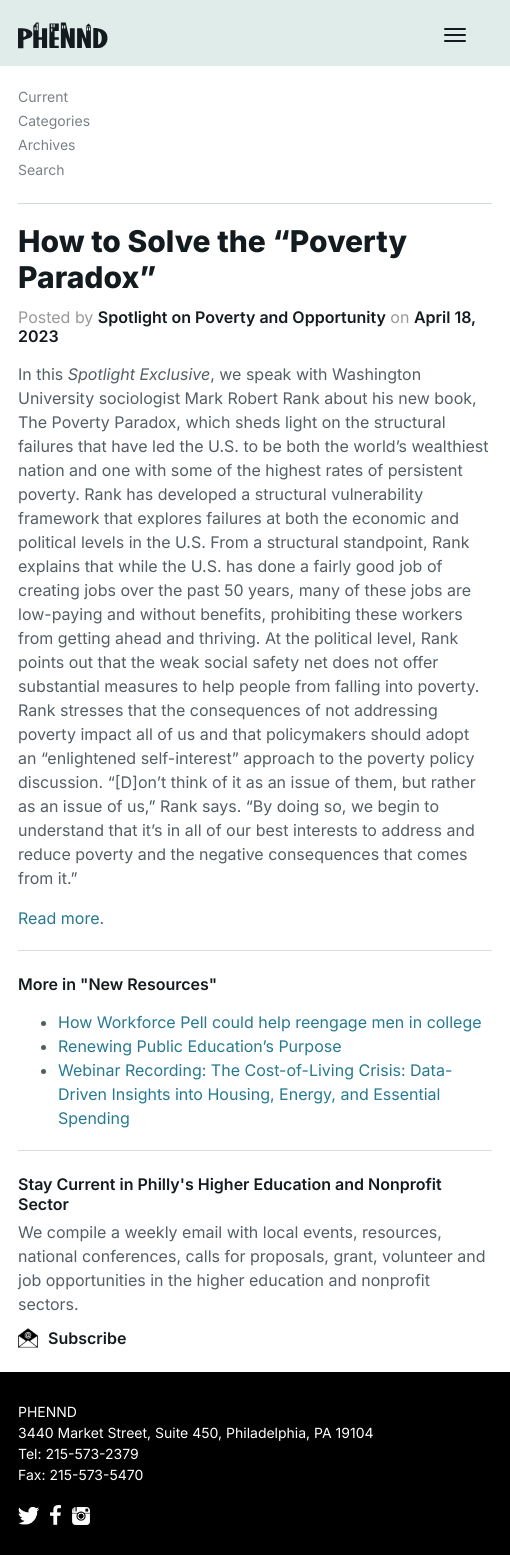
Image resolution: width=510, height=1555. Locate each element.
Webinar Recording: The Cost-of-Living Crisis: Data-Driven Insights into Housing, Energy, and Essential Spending (255, 1094)
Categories (54, 121)
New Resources (148, 984)
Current (43, 97)
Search (41, 170)
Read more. (61, 918)
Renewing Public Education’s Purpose (200, 1046)
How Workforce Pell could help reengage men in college (270, 1022)
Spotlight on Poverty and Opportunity (242, 317)
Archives (47, 145)
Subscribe (72, 1338)
